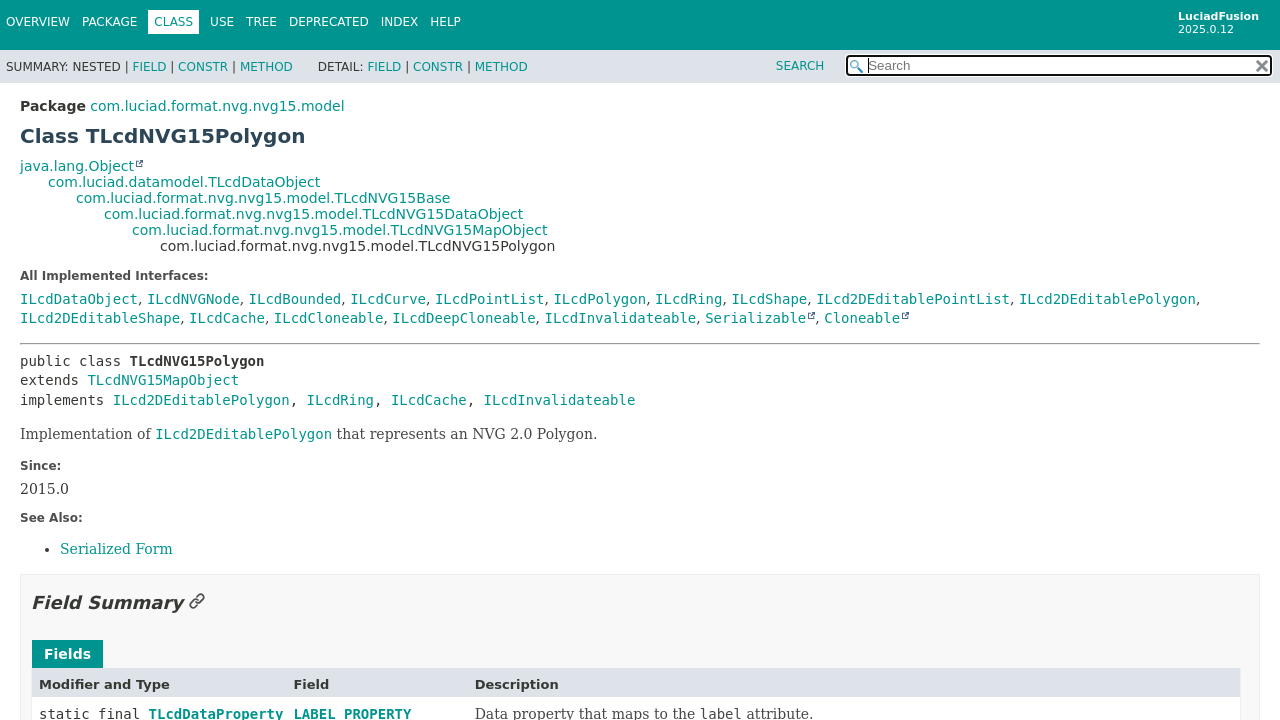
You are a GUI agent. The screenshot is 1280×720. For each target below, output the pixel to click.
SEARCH (800, 66)
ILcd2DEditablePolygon (1107, 299)
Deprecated (329, 22)
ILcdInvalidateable (621, 318)
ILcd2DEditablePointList (913, 299)
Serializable (755, 318)
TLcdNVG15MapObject (163, 380)
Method (266, 67)
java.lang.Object (77, 166)
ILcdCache (227, 318)
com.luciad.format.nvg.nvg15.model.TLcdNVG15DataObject (313, 214)
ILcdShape (769, 299)
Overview (38, 22)
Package (109, 22)
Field (149, 67)
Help (445, 22)
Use (222, 22)
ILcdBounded (295, 299)
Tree (261, 22)
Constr (203, 67)
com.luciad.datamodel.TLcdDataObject (184, 182)
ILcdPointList (490, 299)
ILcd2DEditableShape (100, 318)
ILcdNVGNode (193, 299)
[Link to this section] (197, 602)
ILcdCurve (388, 299)
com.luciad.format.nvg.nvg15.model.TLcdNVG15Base (263, 198)
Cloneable (862, 318)
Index (400, 22)
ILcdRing (688, 299)
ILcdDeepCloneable (463, 318)
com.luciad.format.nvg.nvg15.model (217, 106)
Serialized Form (116, 549)
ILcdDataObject (79, 299)
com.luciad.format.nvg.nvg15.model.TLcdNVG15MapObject (339, 230)
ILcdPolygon (599, 299)
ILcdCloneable (329, 318)
